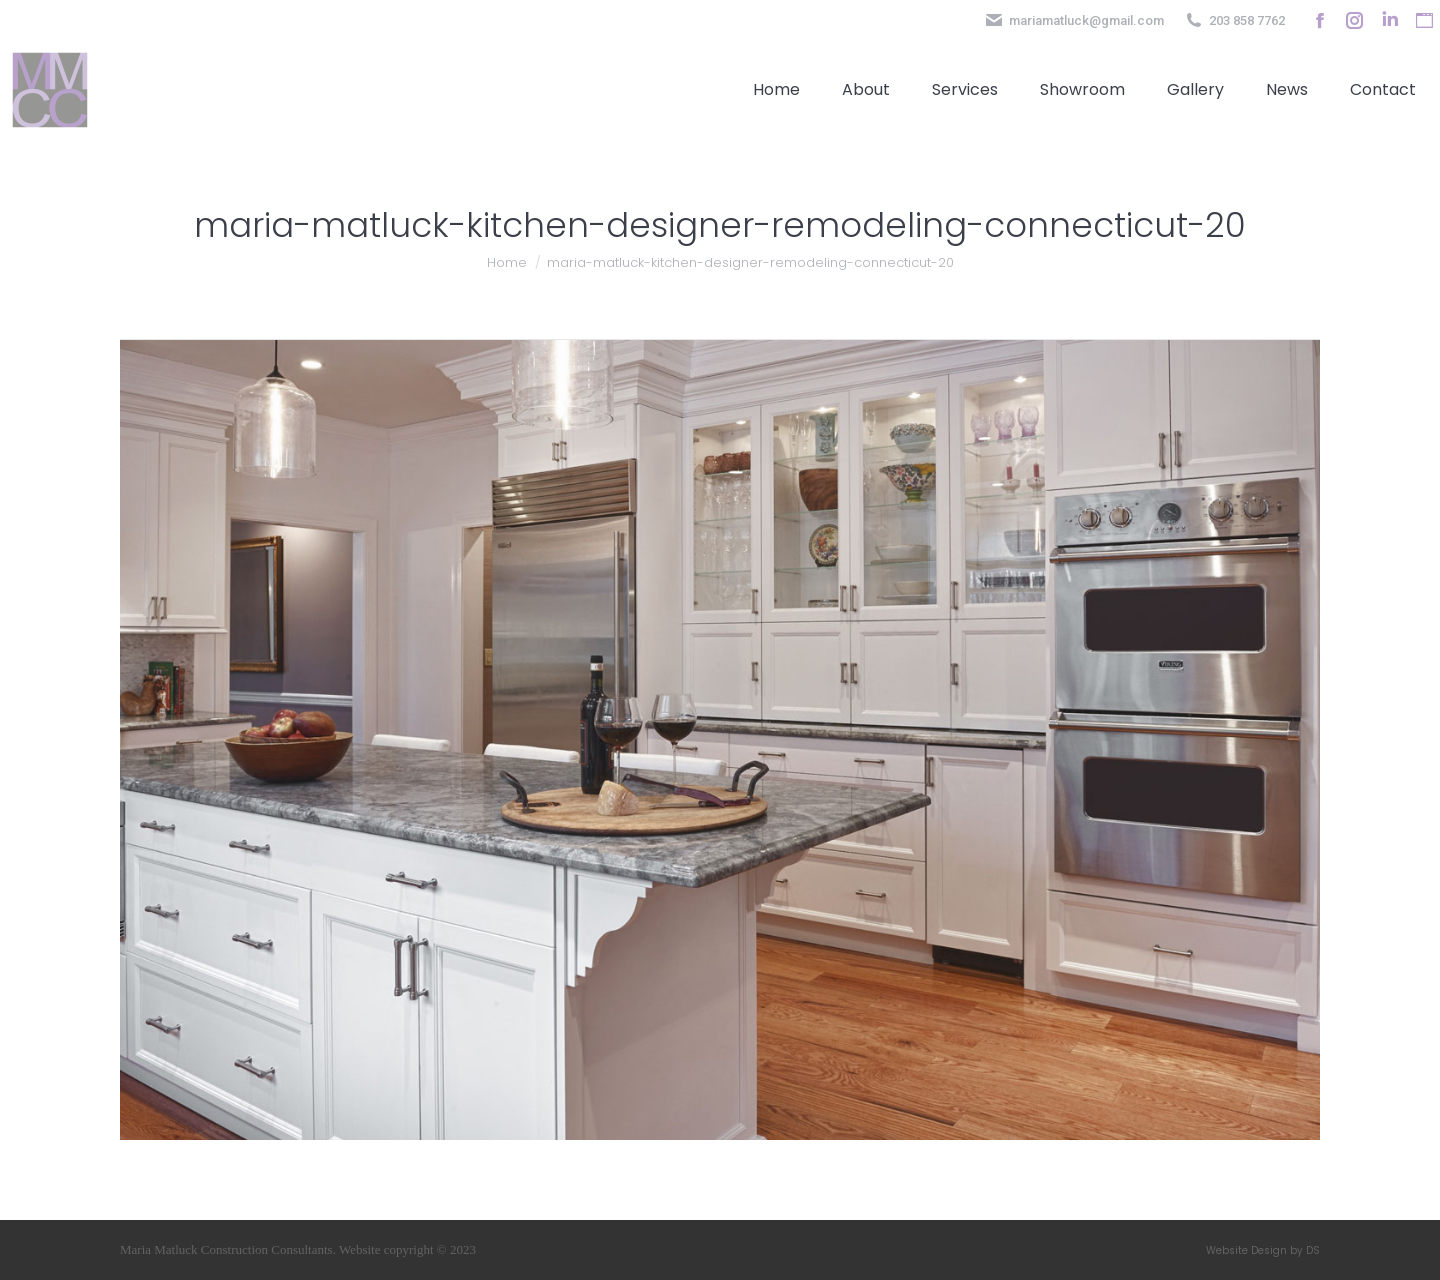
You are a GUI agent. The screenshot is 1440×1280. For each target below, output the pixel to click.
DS (1313, 1250)
